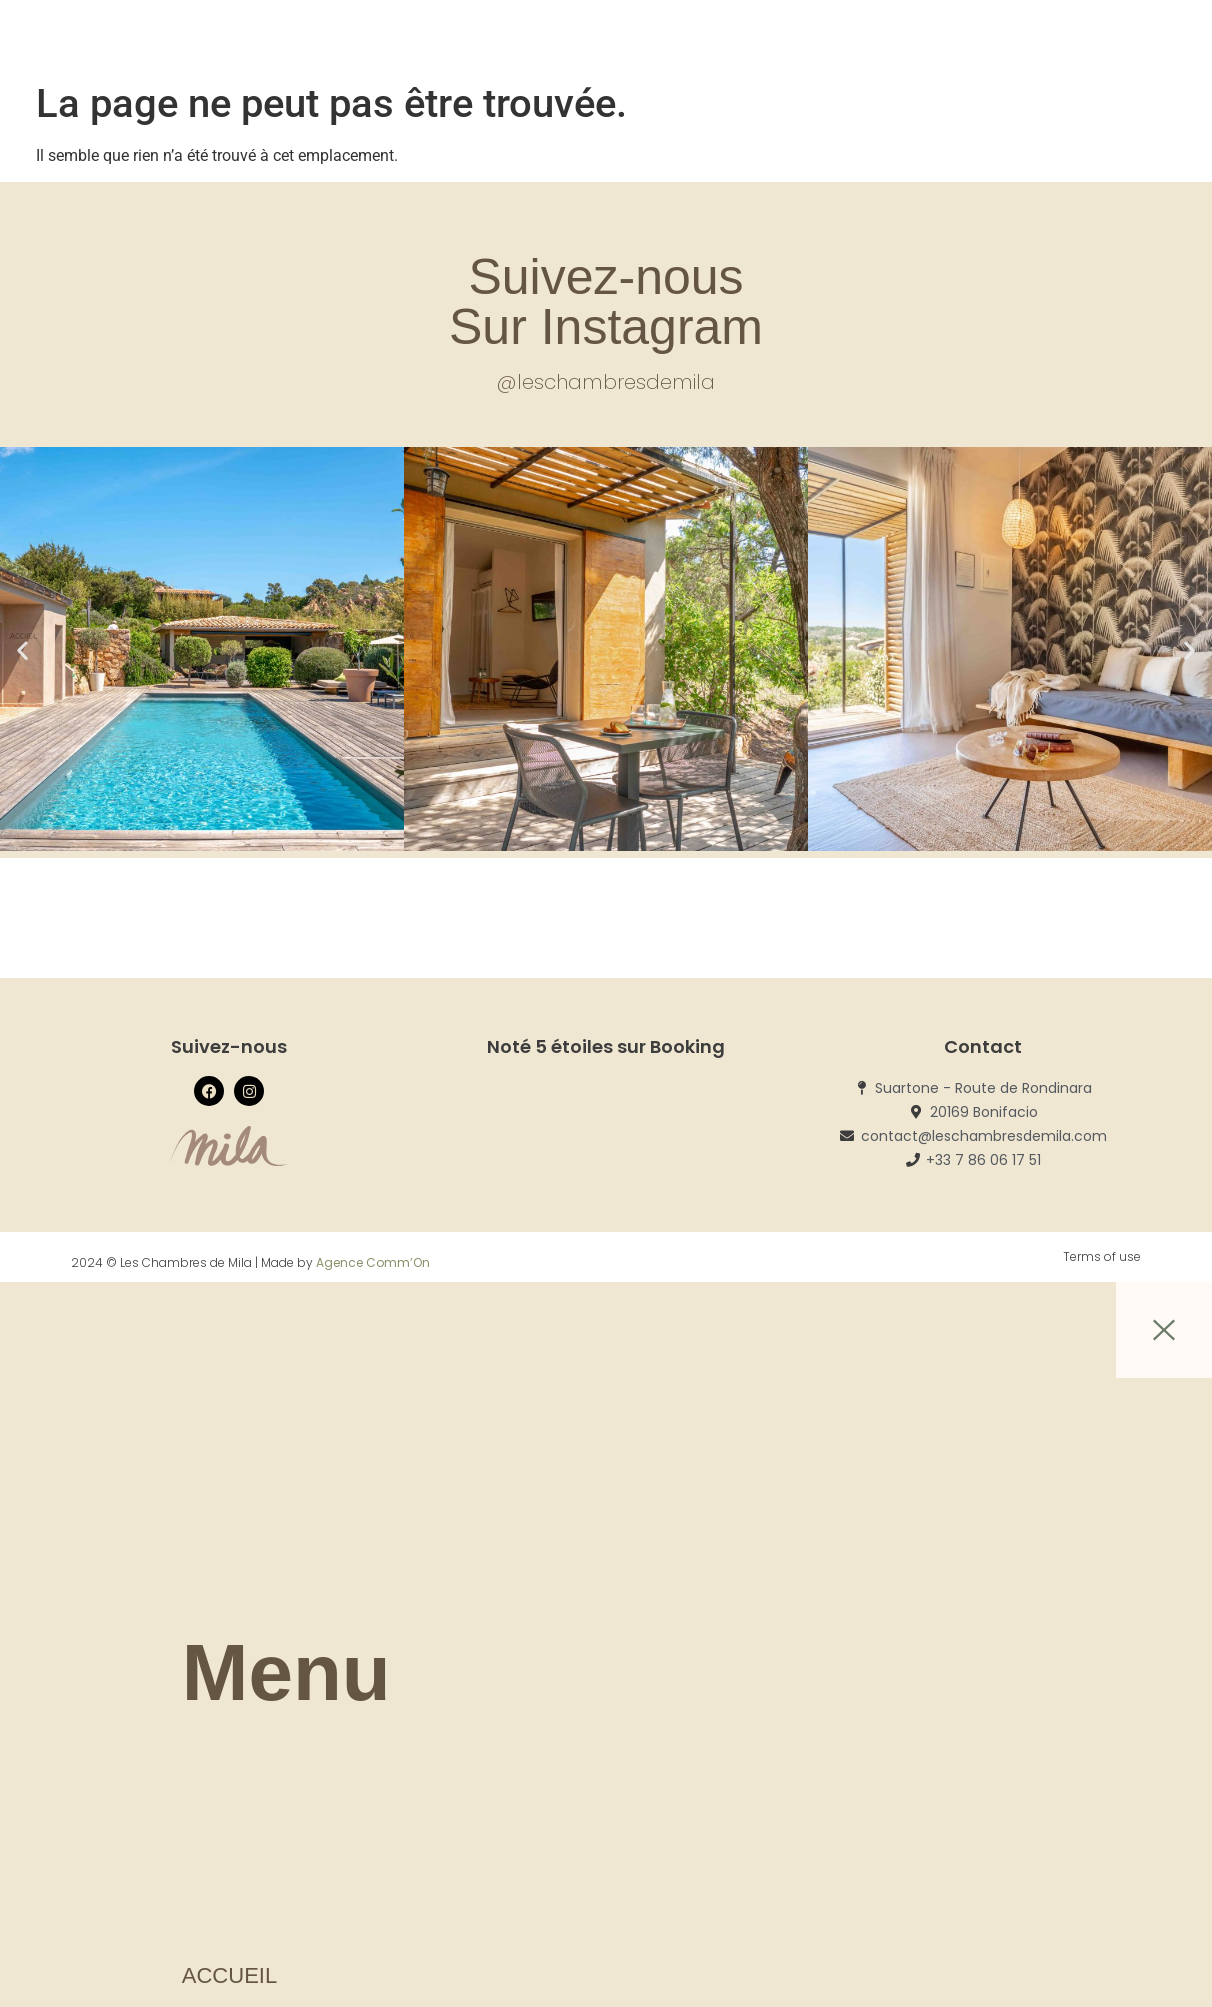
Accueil (229, 1976)
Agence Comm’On (373, 1262)
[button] (22, 650)
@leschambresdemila (606, 382)
